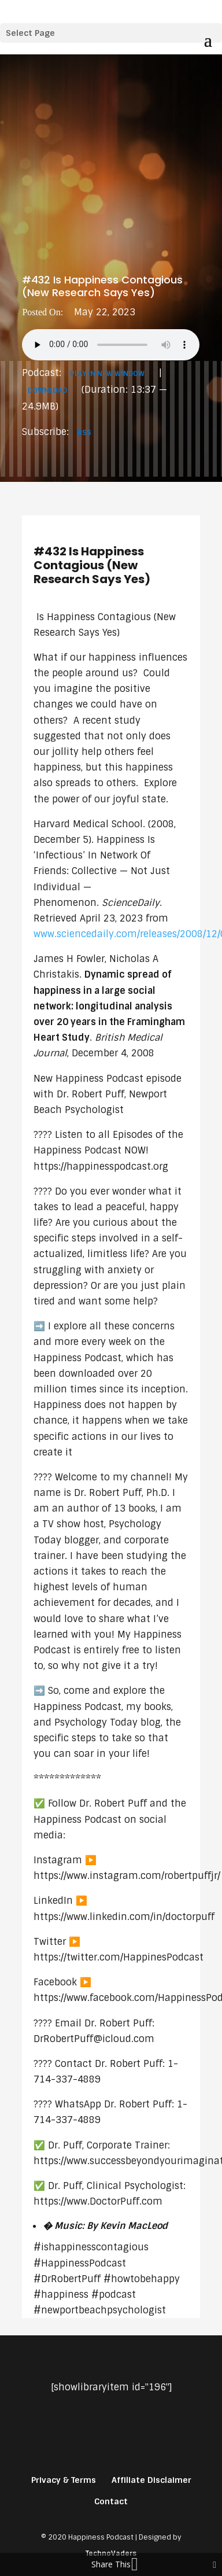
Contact (111, 2501)
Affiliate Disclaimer (151, 2480)
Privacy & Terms (63, 2480)
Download (47, 390)
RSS (84, 432)
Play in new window (107, 373)
